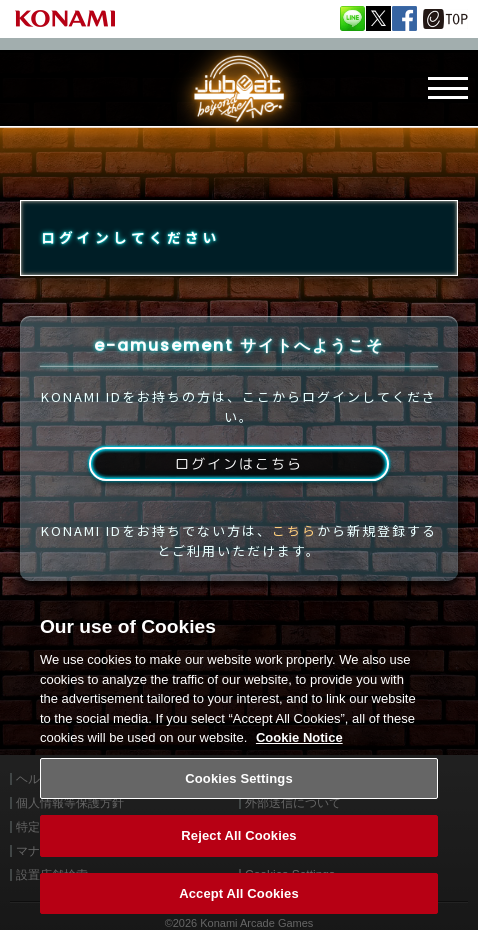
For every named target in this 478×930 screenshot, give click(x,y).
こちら (294, 530)
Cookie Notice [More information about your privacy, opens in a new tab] (299, 748)
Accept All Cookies (239, 904)
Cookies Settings (239, 789)
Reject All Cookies (238, 846)
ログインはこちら (239, 463)
